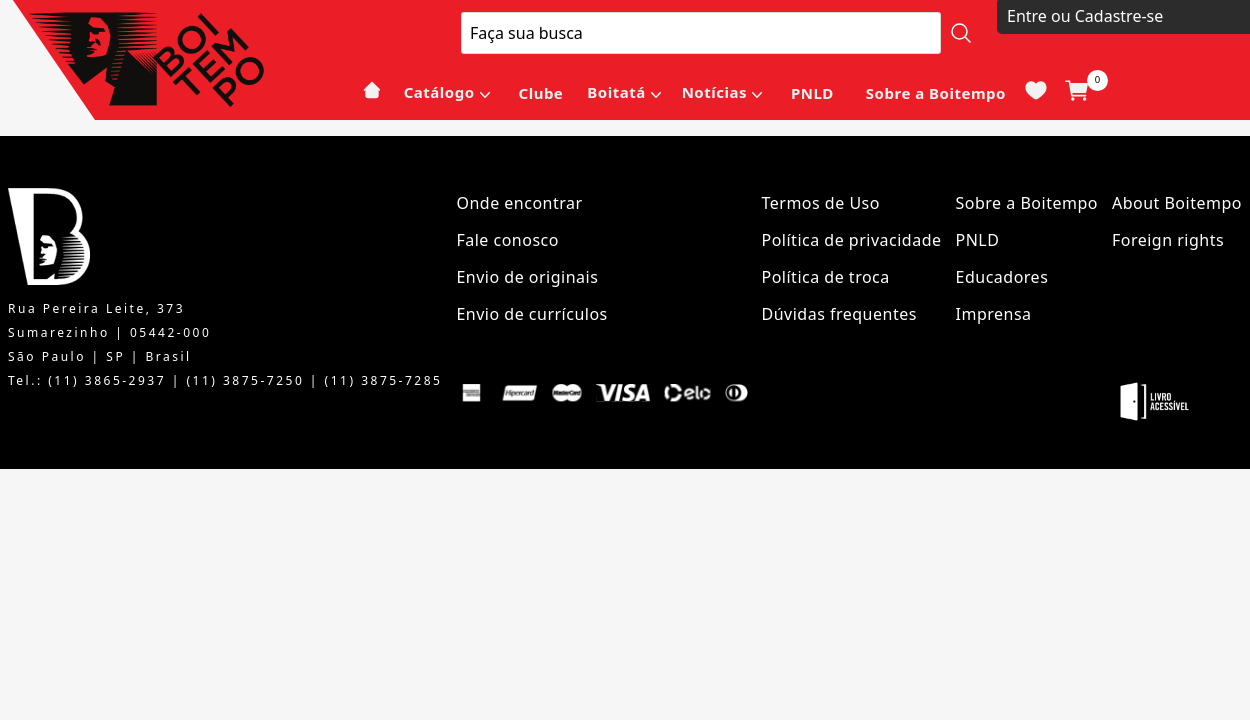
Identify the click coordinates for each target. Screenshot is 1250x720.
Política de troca (826, 277)
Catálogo (439, 92)
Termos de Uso (821, 203)
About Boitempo (1177, 203)
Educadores (1002, 277)
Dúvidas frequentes (839, 314)
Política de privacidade (852, 240)
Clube (541, 93)
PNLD (812, 93)
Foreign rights (1168, 240)
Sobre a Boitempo (936, 93)
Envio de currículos (531, 314)
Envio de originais (527, 277)
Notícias (714, 92)
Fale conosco (507, 240)
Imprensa (994, 314)
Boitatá (616, 92)
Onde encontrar (519, 203)
